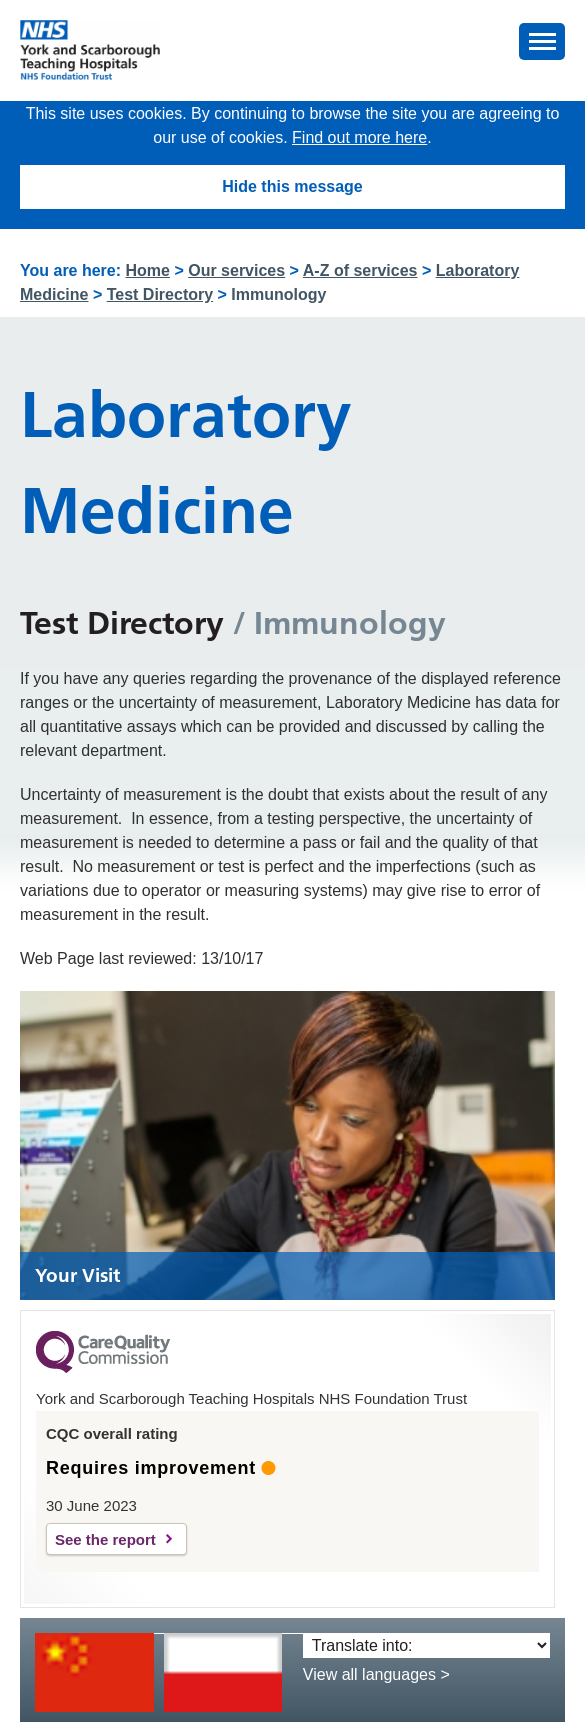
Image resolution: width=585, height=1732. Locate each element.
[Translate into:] (426, 1645)
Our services (236, 270)
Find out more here (359, 137)
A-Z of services (360, 270)
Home (148, 270)
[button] (542, 41)
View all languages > (376, 1674)
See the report (105, 1539)
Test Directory (160, 294)
